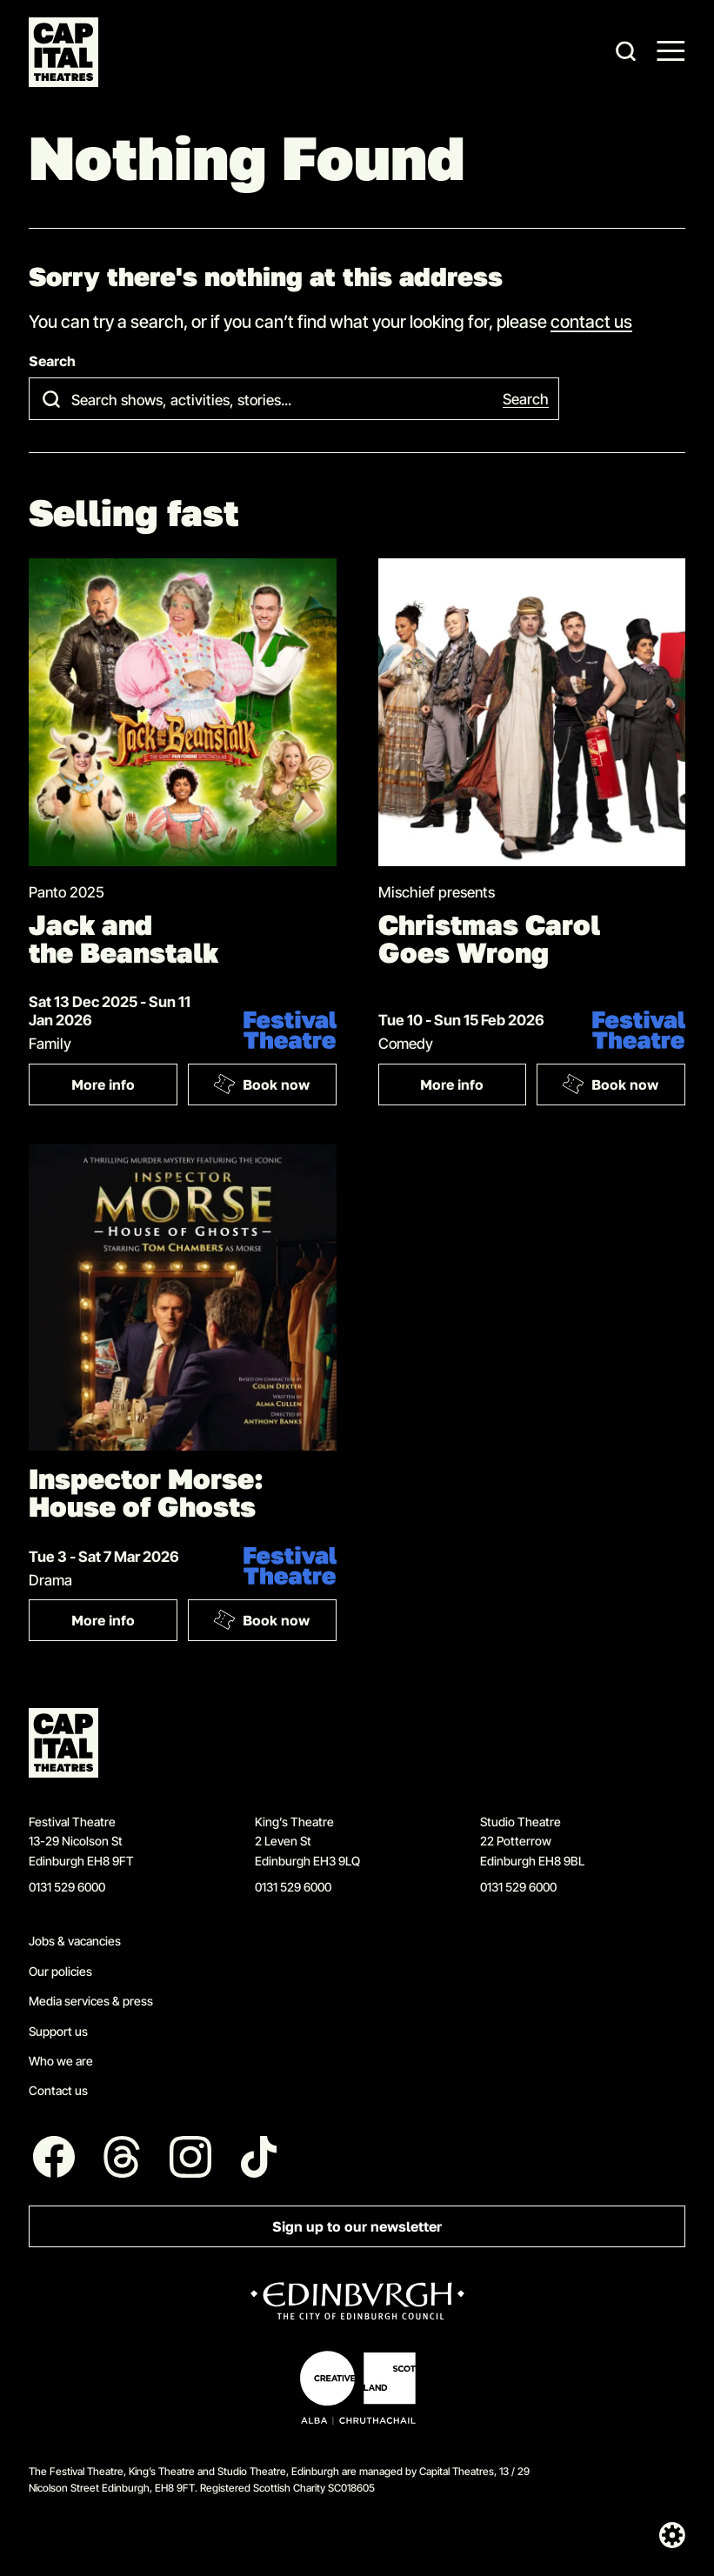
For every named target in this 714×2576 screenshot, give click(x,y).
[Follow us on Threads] (122, 2157)
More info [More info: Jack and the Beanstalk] (103, 1085)
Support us (58, 2031)
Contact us (58, 2090)
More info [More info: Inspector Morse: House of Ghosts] (103, 1620)
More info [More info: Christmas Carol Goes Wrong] (452, 1085)
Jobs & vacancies (75, 1940)
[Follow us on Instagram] (190, 2157)
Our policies (60, 1971)
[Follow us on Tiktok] (259, 2157)
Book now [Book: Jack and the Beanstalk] (261, 1083)
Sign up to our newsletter (357, 2227)
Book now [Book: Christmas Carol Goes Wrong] (610, 1083)
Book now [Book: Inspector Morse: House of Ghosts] (261, 1620)
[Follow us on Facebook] (54, 2157)
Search (52, 361)
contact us (591, 321)
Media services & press (91, 2000)
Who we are (61, 2060)
